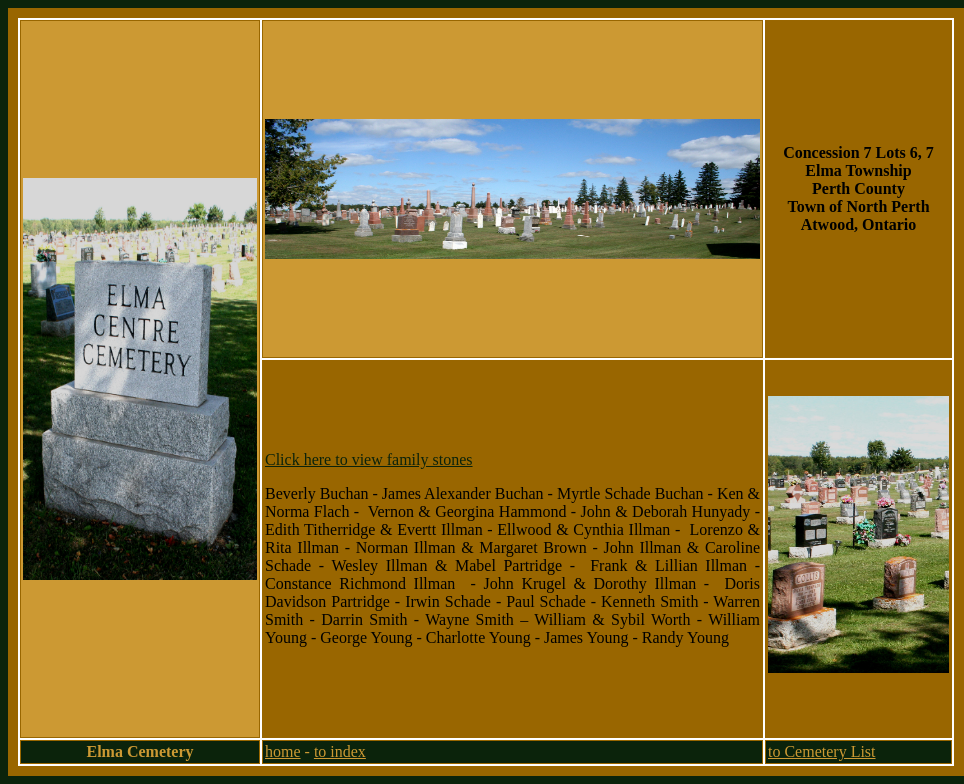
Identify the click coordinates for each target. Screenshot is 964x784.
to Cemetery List (822, 751)
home (283, 751)
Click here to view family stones (369, 459)
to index (340, 751)
